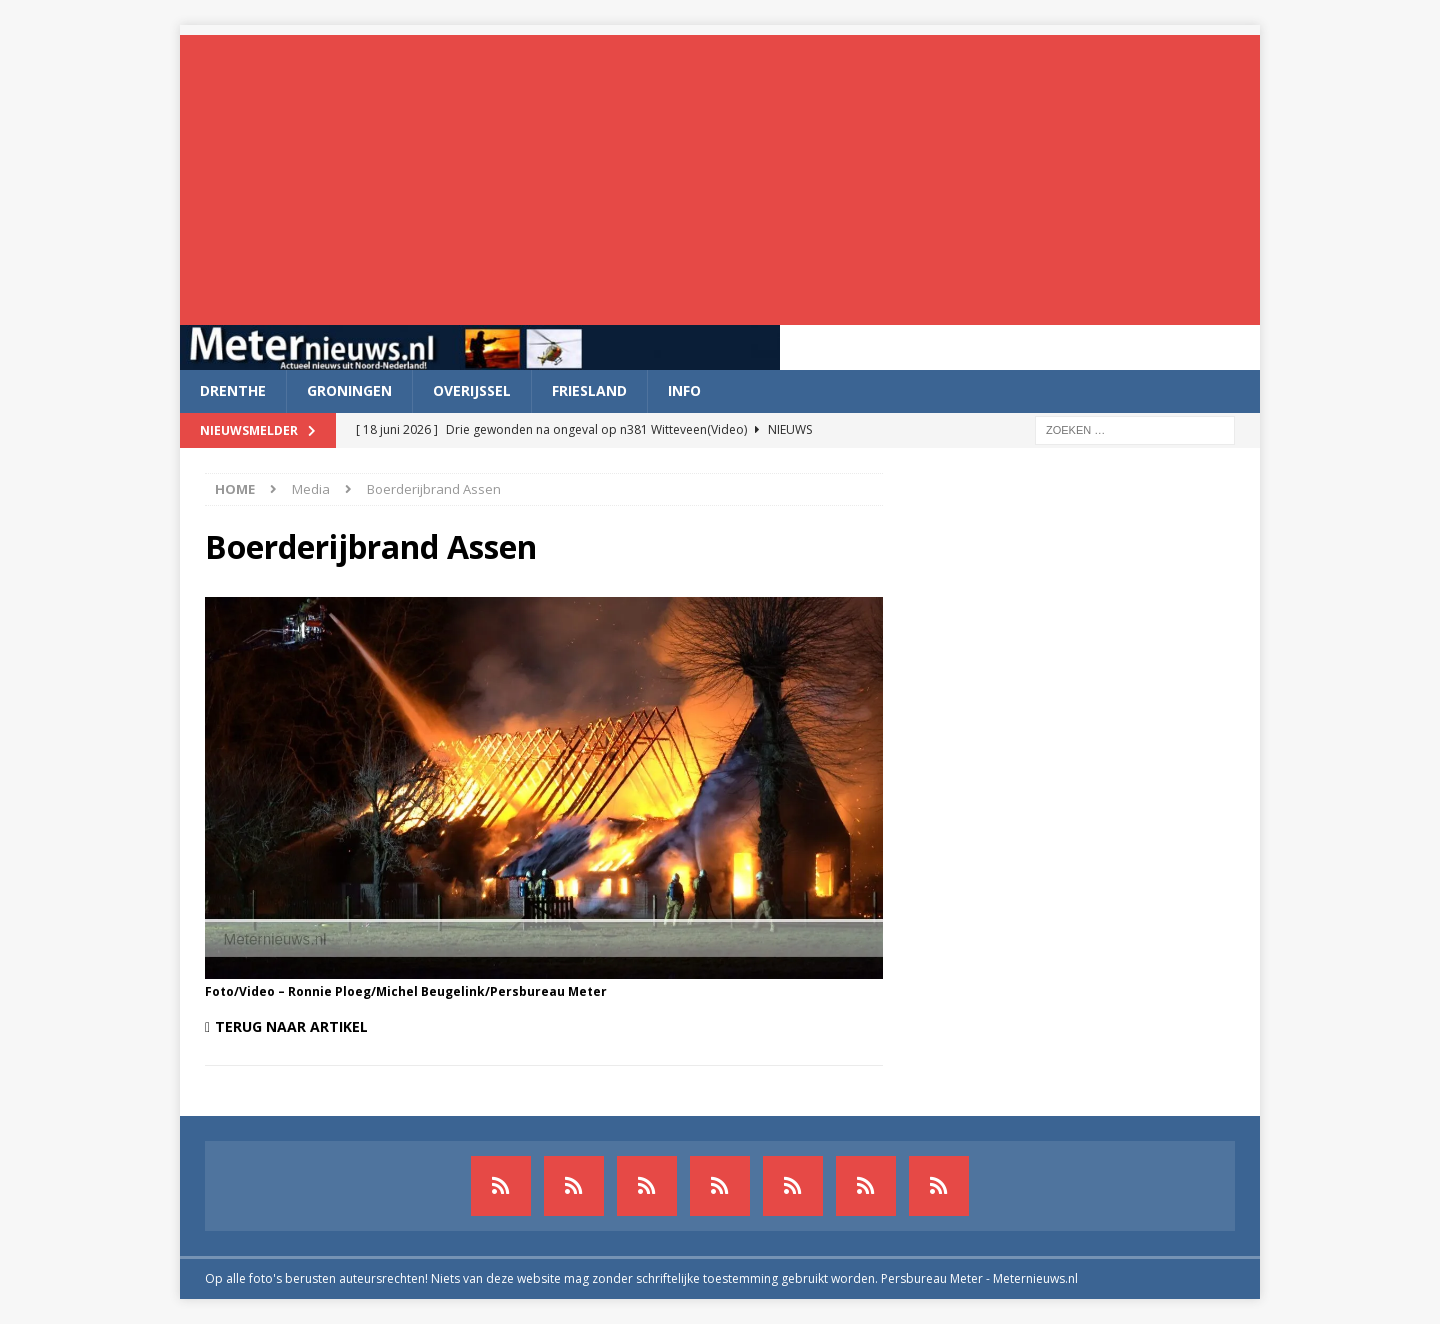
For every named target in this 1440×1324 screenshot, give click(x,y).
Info (684, 390)
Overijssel (472, 390)
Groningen (349, 390)
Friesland (589, 390)
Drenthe (233, 390)
